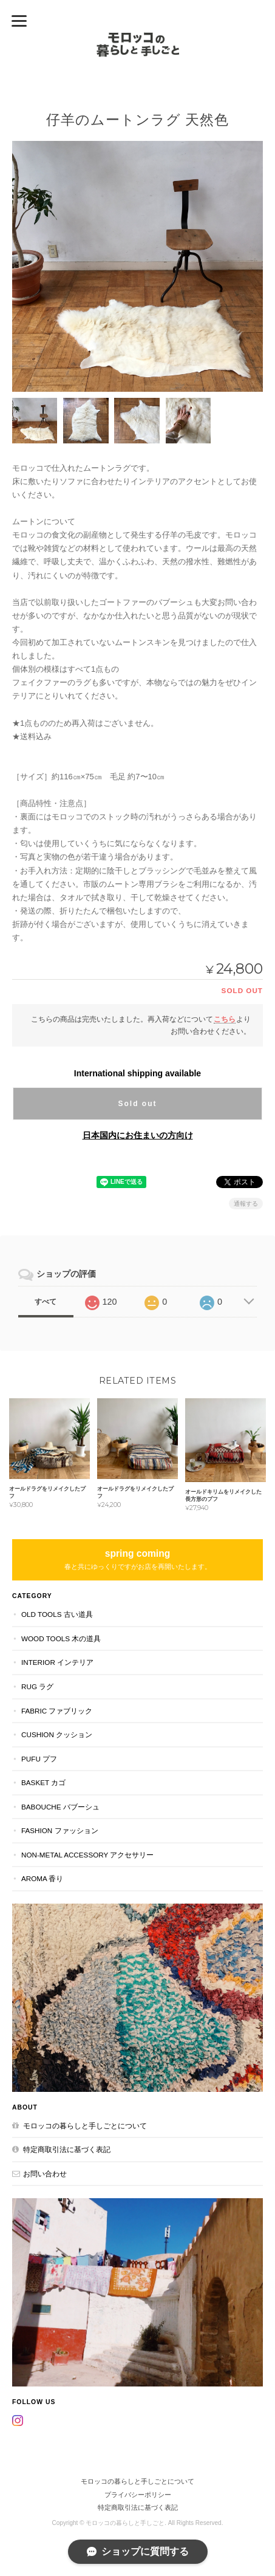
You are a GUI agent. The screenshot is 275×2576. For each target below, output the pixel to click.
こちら (225, 1019)
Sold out (137, 1103)
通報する (246, 1203)
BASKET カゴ (43, 1782)
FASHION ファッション (59, 1830)
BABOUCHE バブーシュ (60, 1807)
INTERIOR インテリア (57, 1662)
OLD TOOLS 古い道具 (57, 1614)
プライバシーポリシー (137, 2494)
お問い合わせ (45, 2174)
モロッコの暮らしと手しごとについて (85, 2126)
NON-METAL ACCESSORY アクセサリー (87, 1855)
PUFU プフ (39, 1759)
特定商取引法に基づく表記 (66, 2149)
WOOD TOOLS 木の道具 (61, 1638)
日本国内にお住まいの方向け (138, 1135)
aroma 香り (42, 1878)
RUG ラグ (37, 1686)
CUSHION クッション (56, 1734)
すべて (45, 1301)
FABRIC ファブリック (56, 1711)
